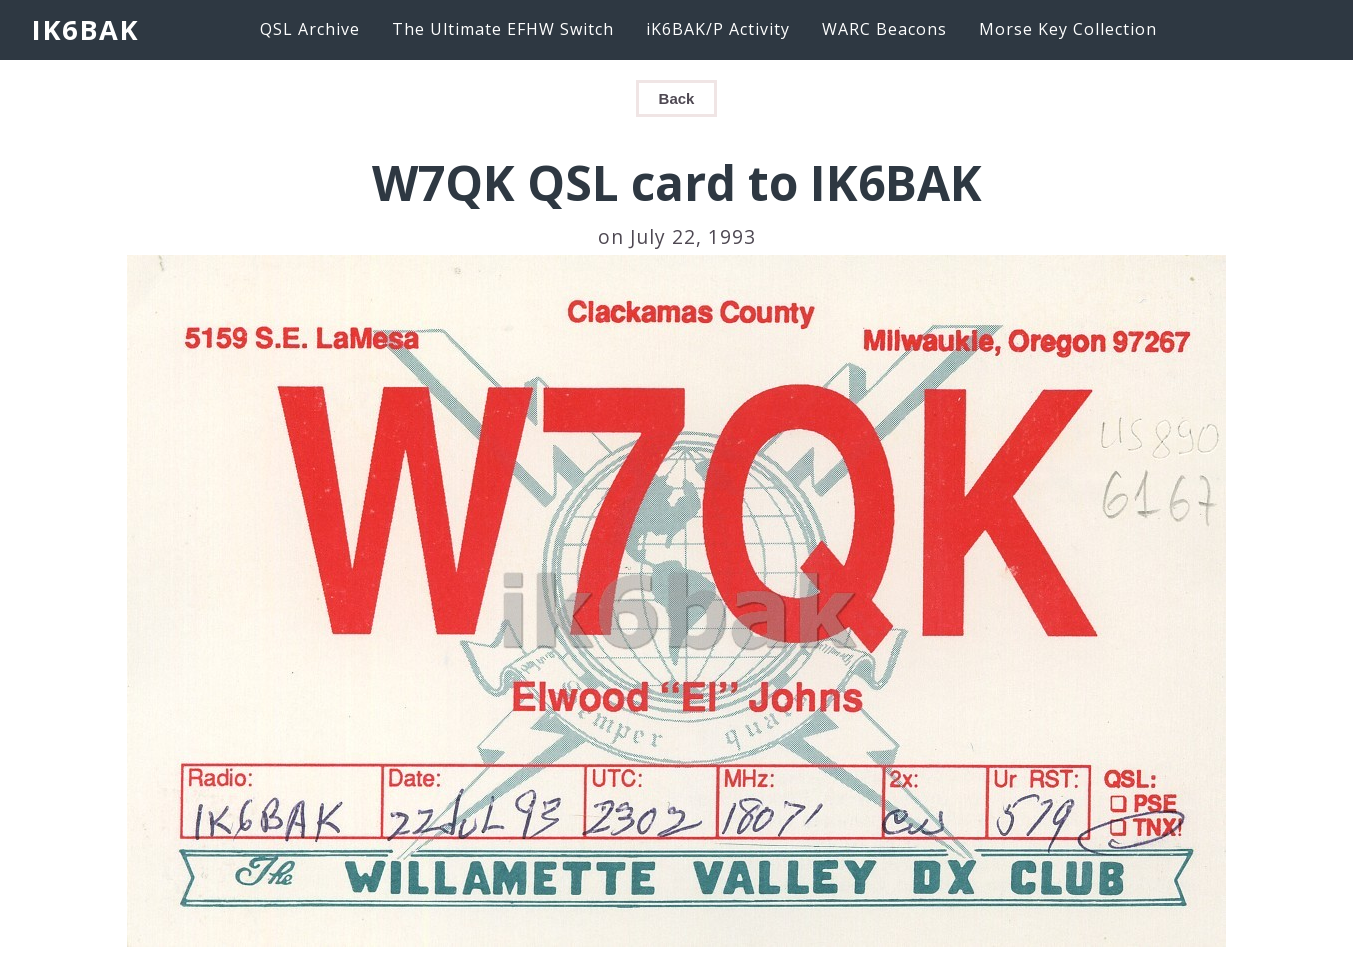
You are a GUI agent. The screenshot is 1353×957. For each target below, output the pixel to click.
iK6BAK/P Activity (718, 29)
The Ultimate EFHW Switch (503, 29)
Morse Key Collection (1068, 29)
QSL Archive (310, 29)
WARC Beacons (884, 29)
